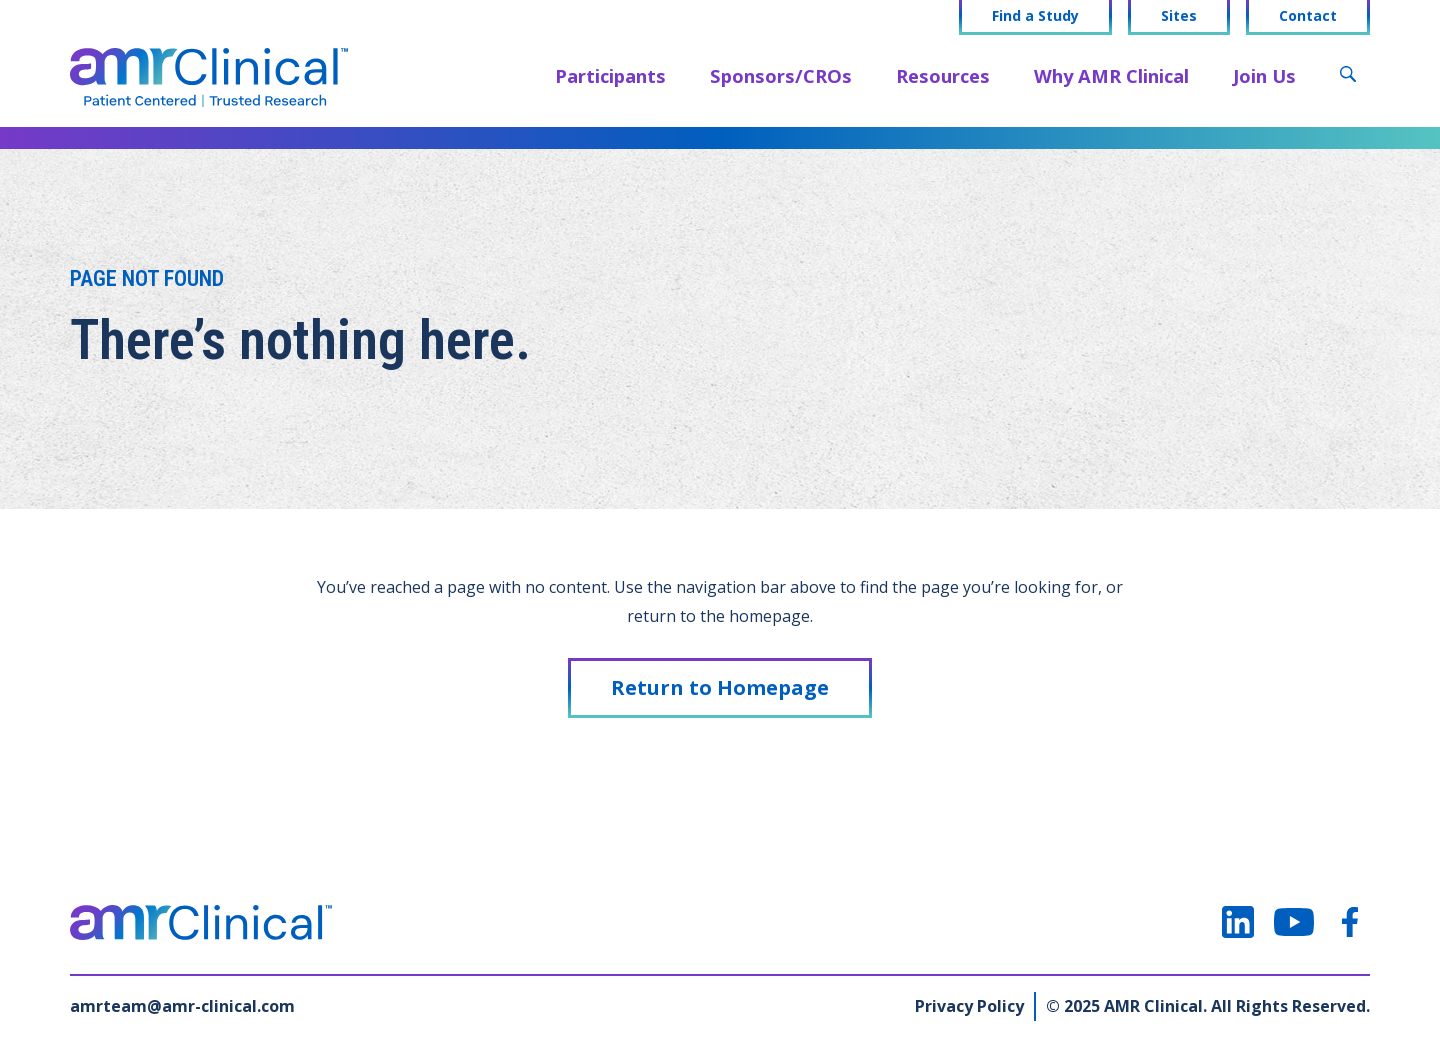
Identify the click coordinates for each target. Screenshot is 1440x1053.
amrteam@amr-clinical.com (182, 1006)
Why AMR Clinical (1111, 75)
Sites (1179, 16)
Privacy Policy (969, 1006)
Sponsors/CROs (781, 75)
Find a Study (1035, 16)
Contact (1308, 16)
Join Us (1264, 75)
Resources (943, 75)
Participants (610, 75)
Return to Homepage (720, 687)
